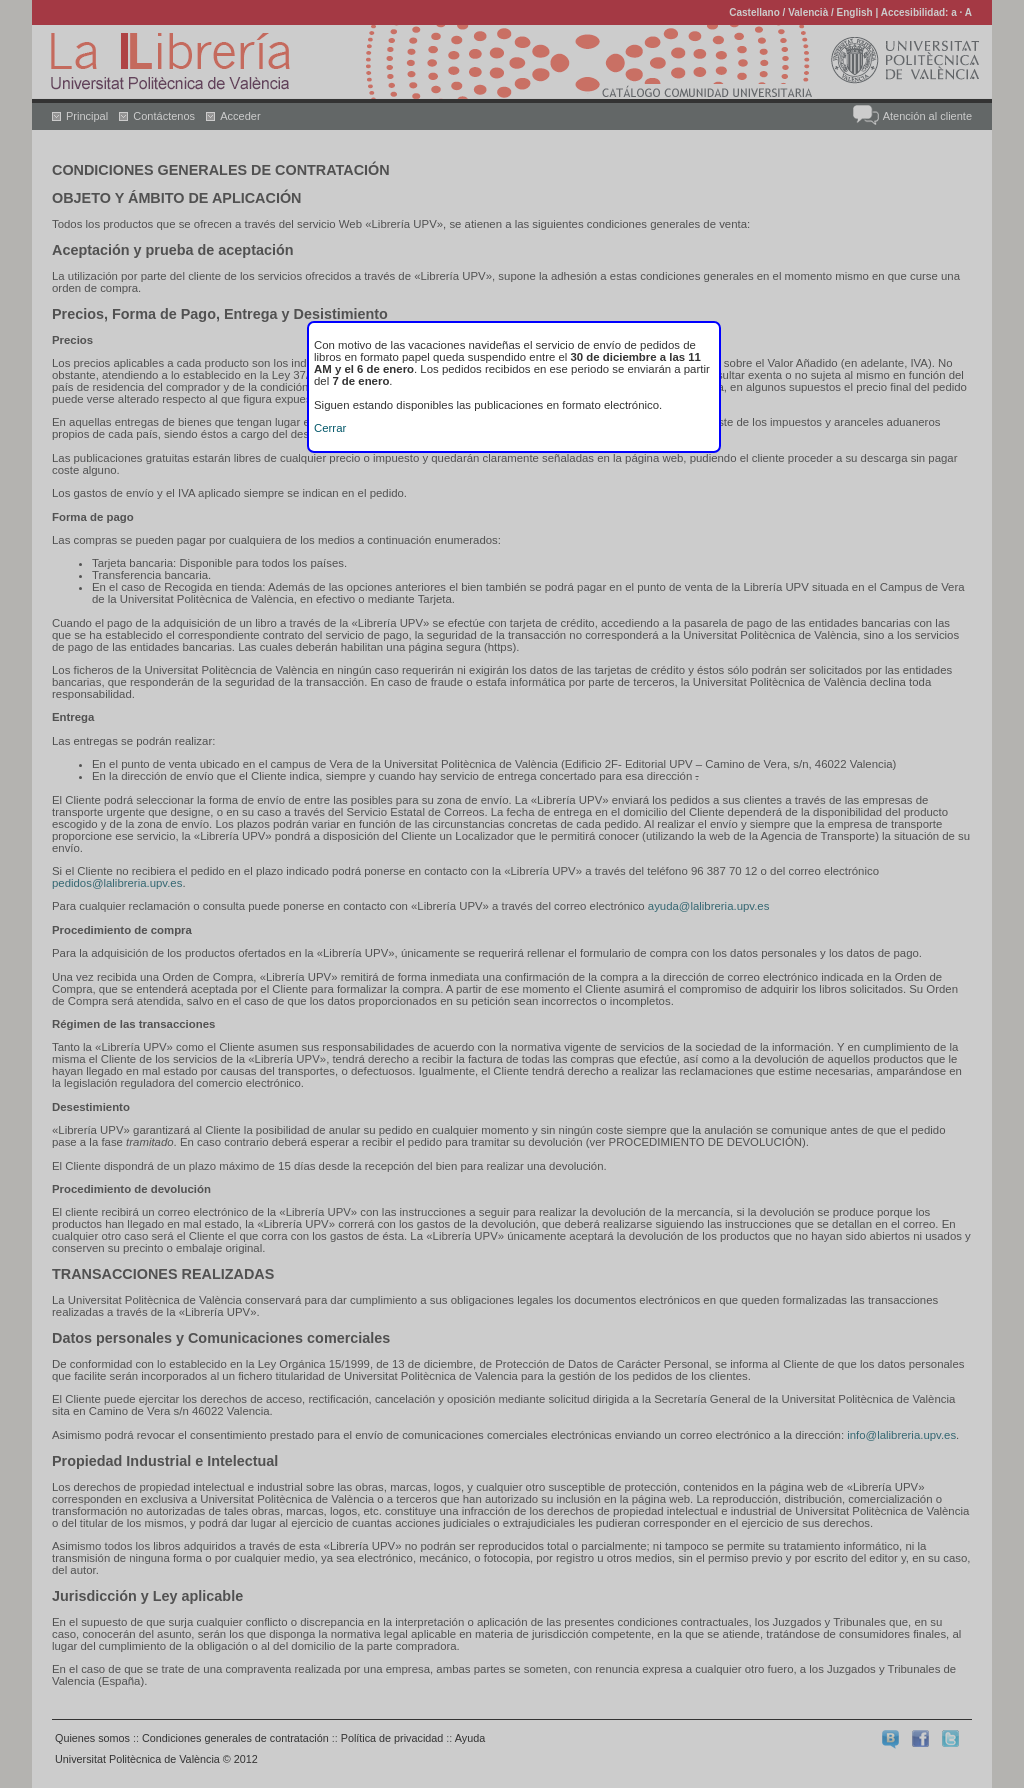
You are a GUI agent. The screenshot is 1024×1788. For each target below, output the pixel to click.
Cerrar (330, 428)
